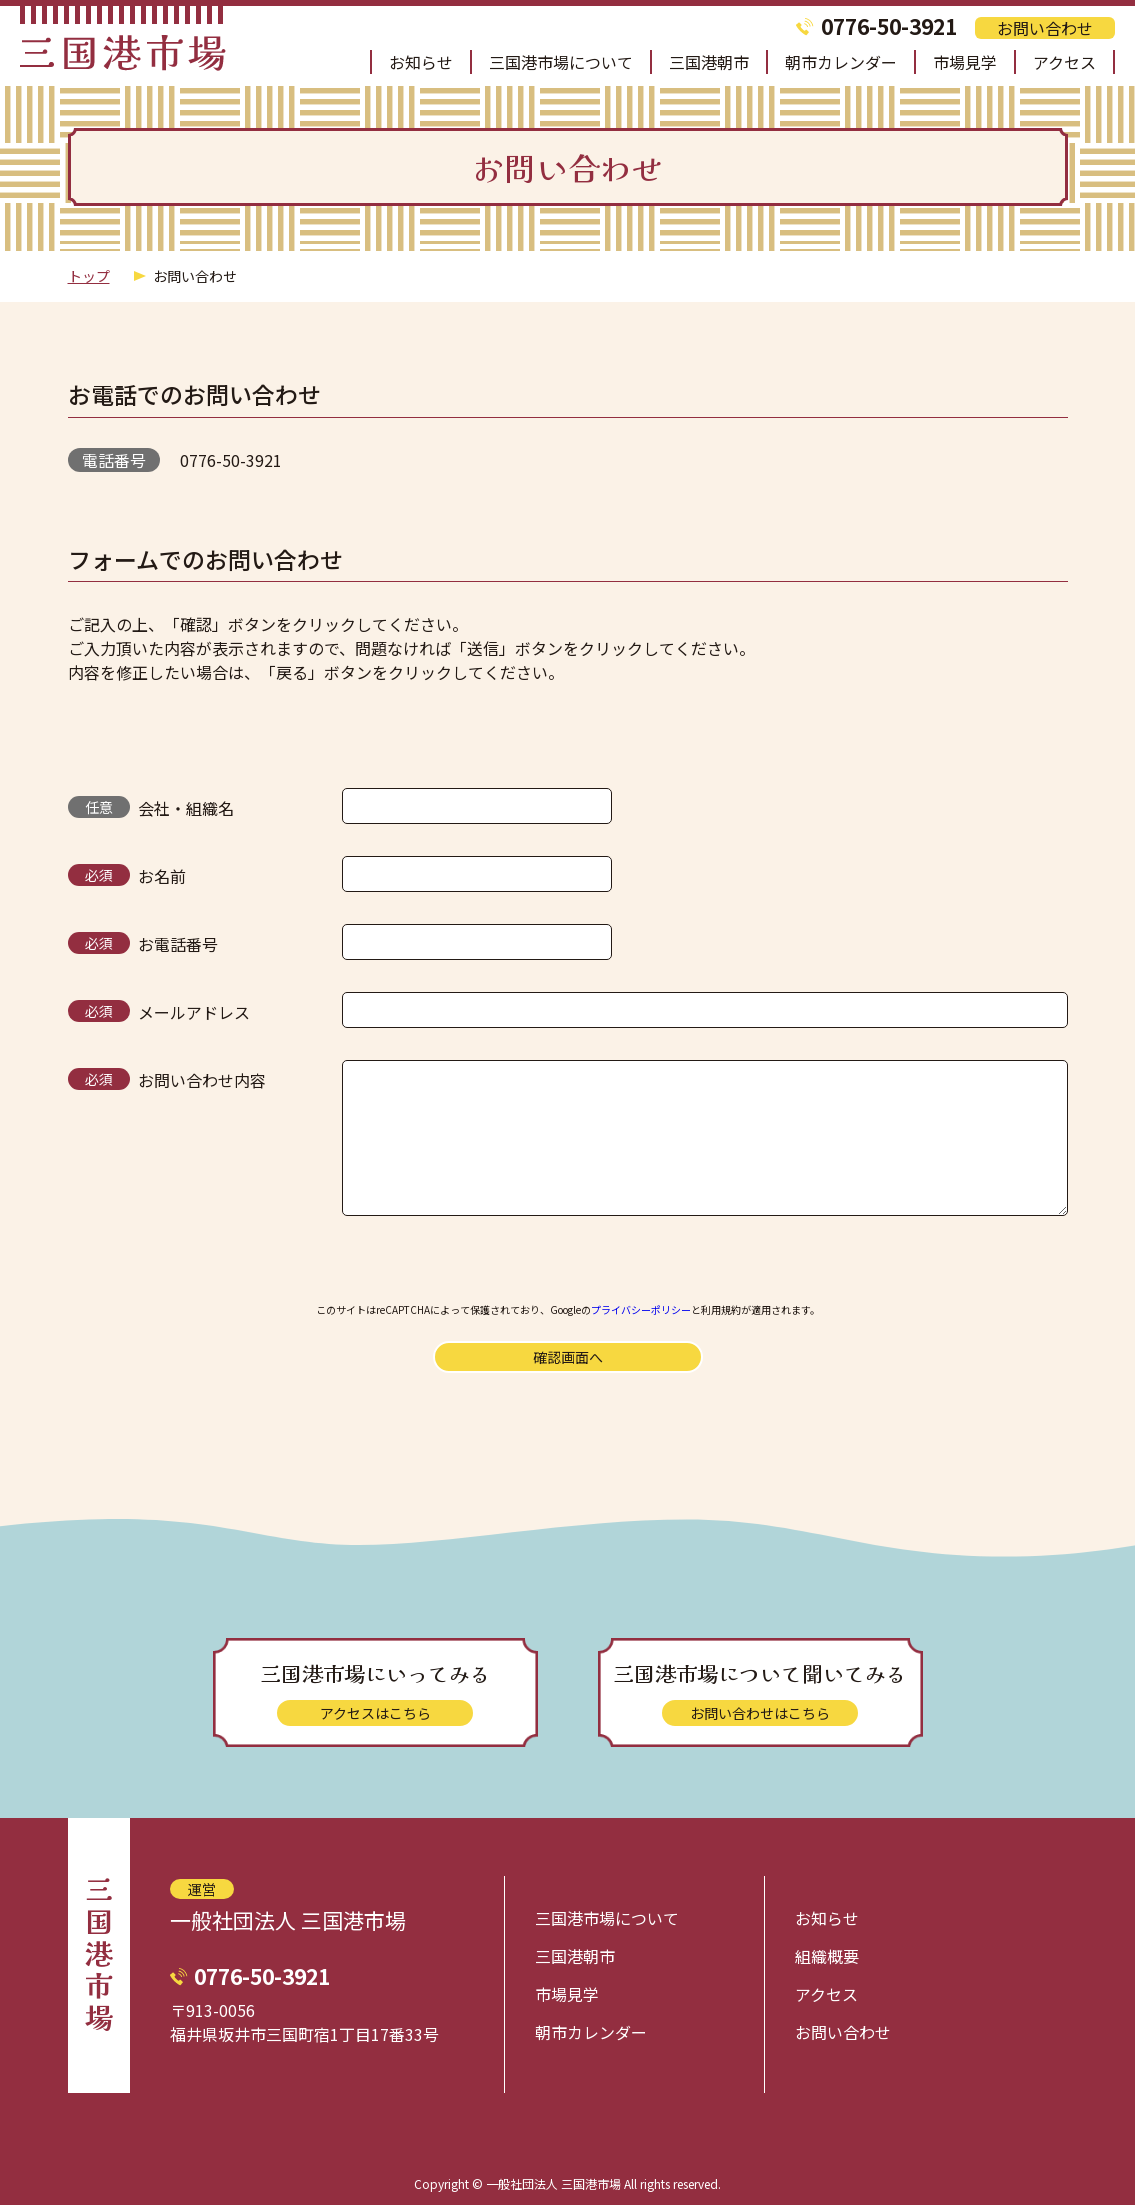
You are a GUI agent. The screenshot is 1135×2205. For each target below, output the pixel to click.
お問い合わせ (1045, 28)
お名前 (162, 876)
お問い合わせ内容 (202, 1080)
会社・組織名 (186, 808)
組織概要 (827, 1956)
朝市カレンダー (841, 62)
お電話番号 (178, 944)
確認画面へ (568, 1357)
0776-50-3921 (889, 26)
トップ (89, 276)
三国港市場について (561, 62)
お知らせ (421, 62)
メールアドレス (194, 1012)
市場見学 (965, 62)
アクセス (1064, 62)
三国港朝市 (709, 62)
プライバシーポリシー (641, 1309)
